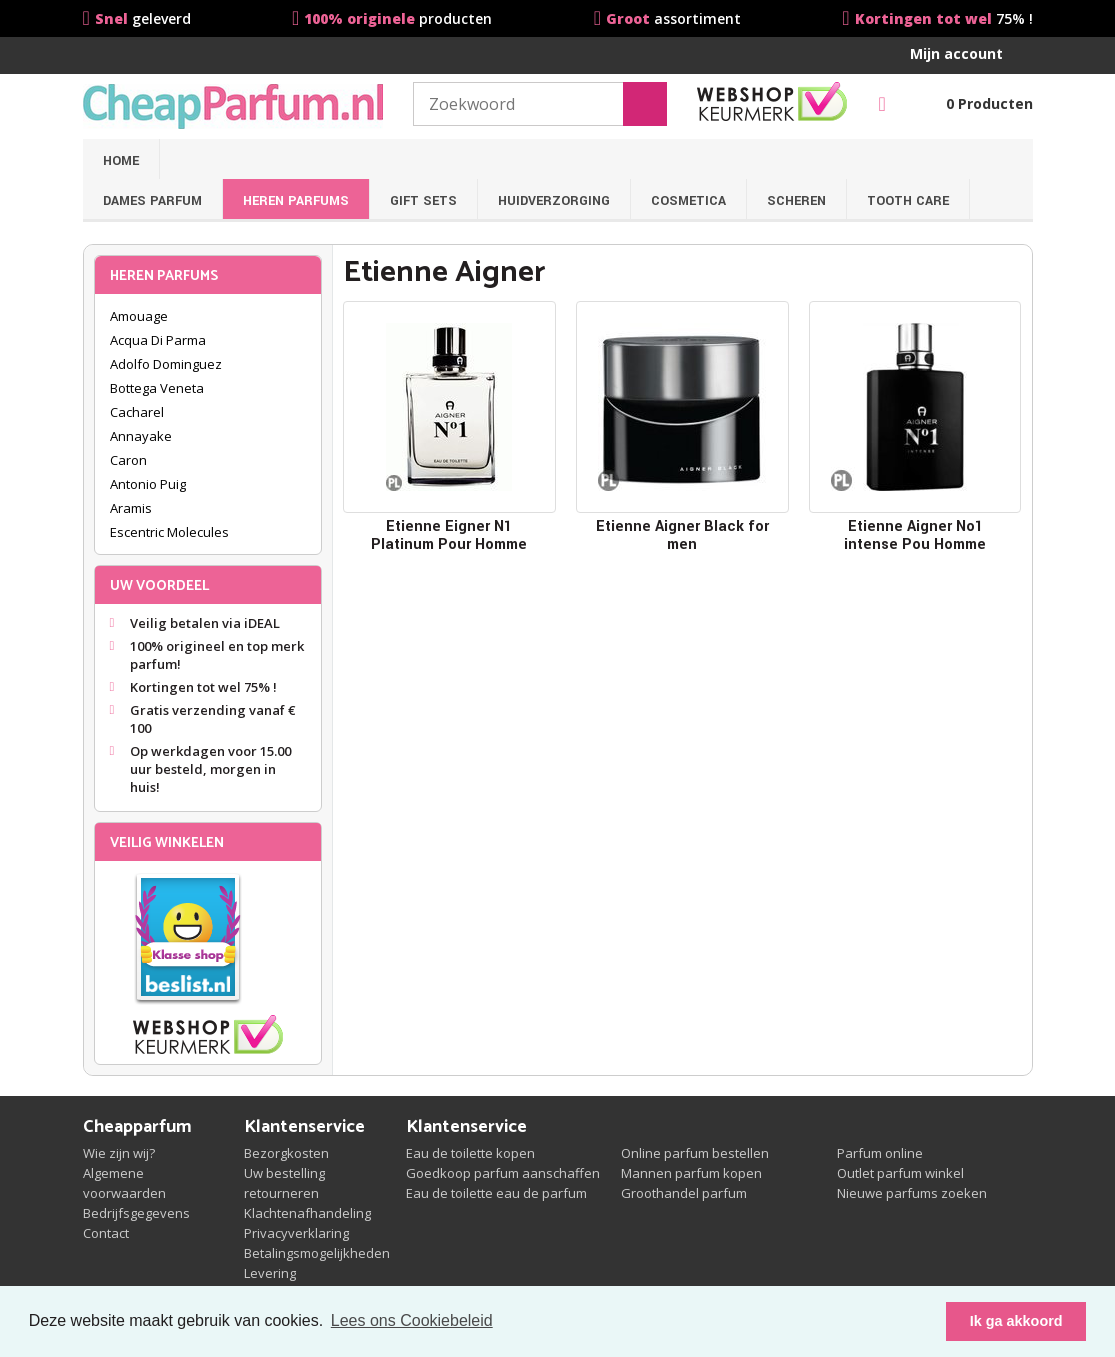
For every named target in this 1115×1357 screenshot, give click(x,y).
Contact (106, 1233)
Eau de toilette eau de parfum (496, 1193)
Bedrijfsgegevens (136, 1213)
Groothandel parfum (684, 1193)
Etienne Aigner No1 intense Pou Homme (915, 535)
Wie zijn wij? (119, 1153)
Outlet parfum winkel (900, 1173)
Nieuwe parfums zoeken (912, 1193)
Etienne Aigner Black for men (682, 535)
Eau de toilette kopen (470, 1153)
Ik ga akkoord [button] (1016, 1321)
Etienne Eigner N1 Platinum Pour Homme (449, 535)
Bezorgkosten (286, 1153)
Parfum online (880, 1153)
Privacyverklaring (296, 1233)
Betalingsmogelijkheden (317, 1253)
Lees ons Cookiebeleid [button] (412, 1320)
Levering (270, 1273)
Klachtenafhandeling (307, 1213)
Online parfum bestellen (695, 1153)
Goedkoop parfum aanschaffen (503, 1173)
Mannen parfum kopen (691, 1173)
